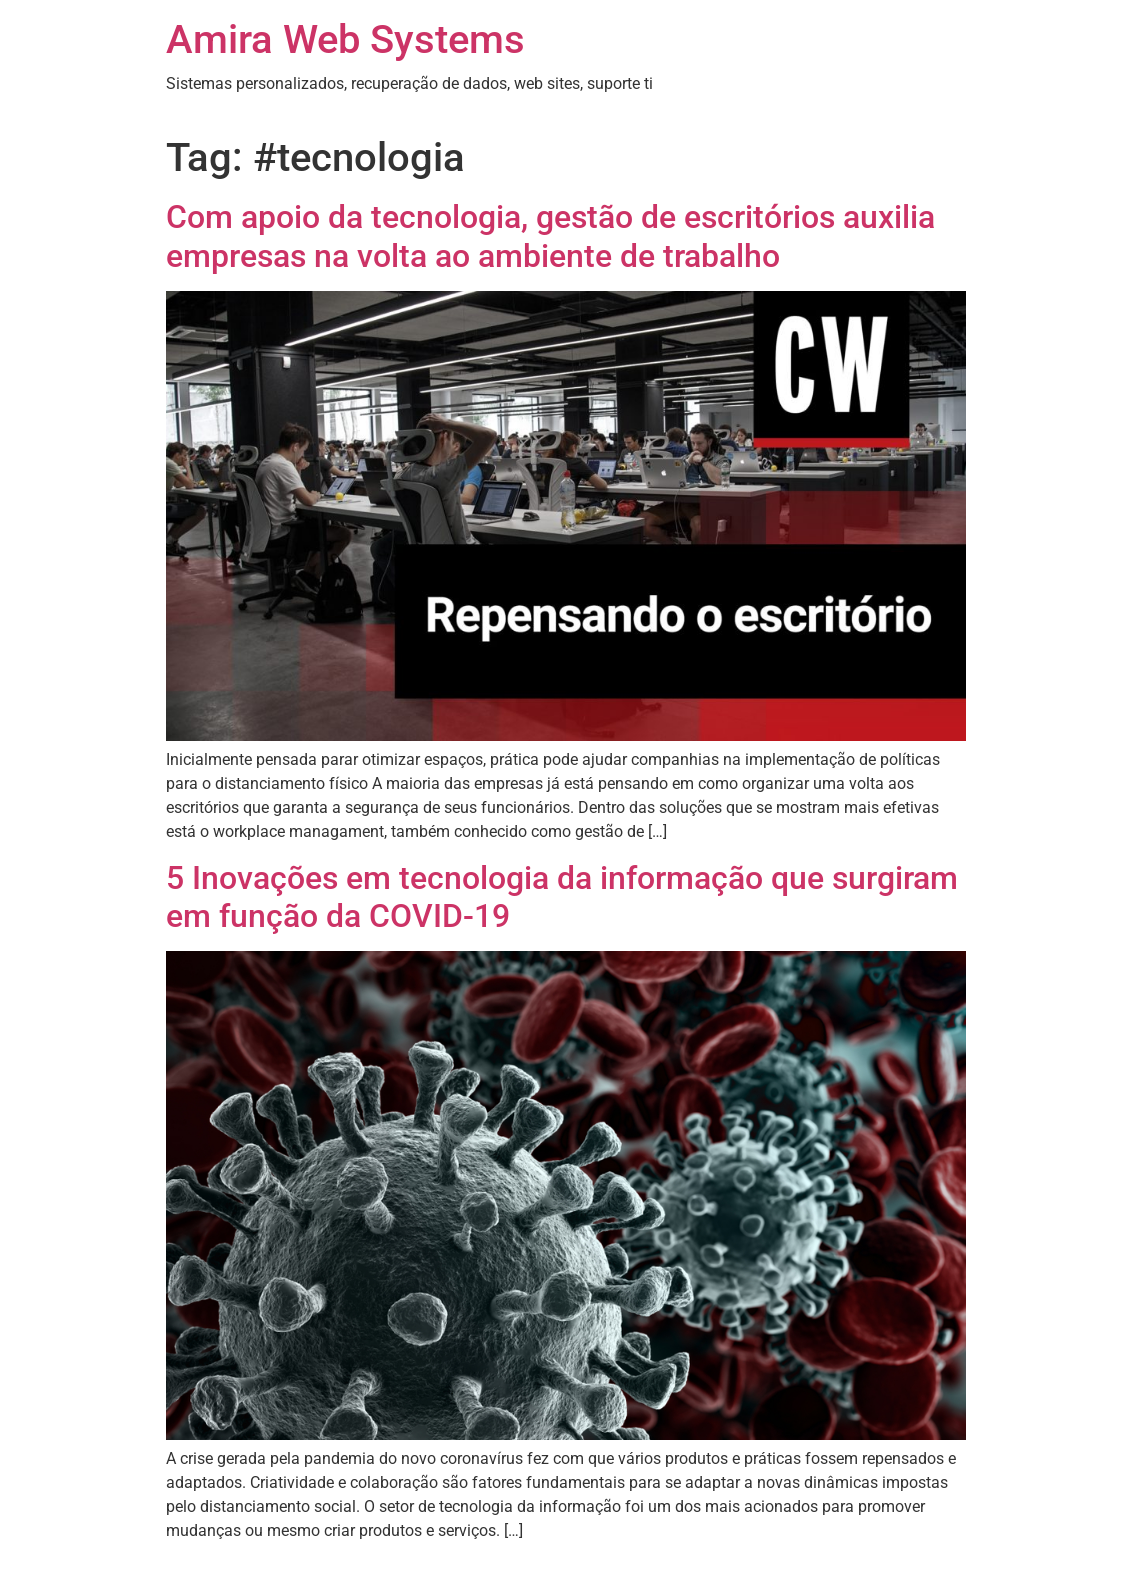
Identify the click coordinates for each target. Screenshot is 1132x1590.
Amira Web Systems (345, 39)
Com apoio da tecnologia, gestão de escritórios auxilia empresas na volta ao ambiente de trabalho (550, 236)
